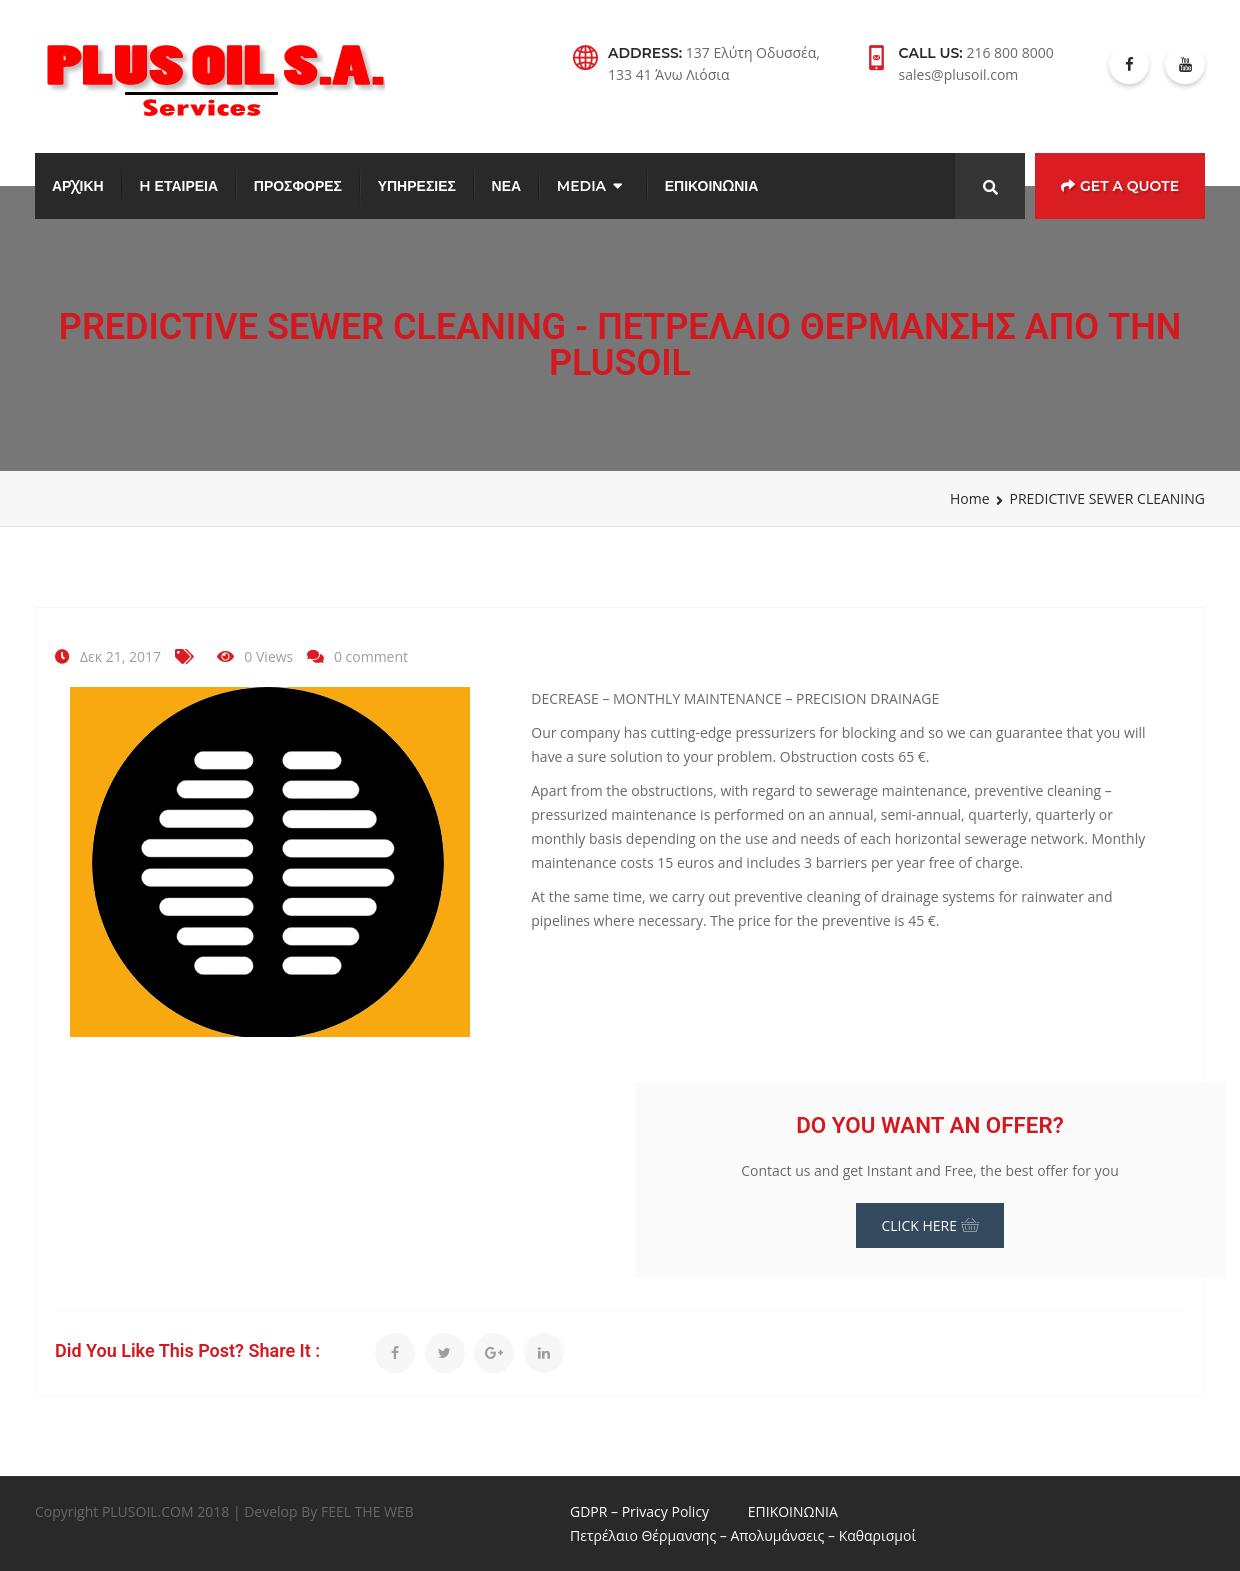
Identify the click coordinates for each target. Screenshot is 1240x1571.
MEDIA (581, 186)
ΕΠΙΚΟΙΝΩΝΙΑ (711, 186)
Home (970, 498)
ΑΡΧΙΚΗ (78, 186)
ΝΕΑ (507, 186)
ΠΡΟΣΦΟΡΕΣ (298, 186)
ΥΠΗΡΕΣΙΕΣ (417, 186)
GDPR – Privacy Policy (639, 1511)
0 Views (268, 656)
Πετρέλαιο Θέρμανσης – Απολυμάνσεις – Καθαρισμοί (743, 1535)
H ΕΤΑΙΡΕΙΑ (178, 186)
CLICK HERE (929, 1225)
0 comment (371, 656)
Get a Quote (1120, 186)
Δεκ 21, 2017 (120, 656)
